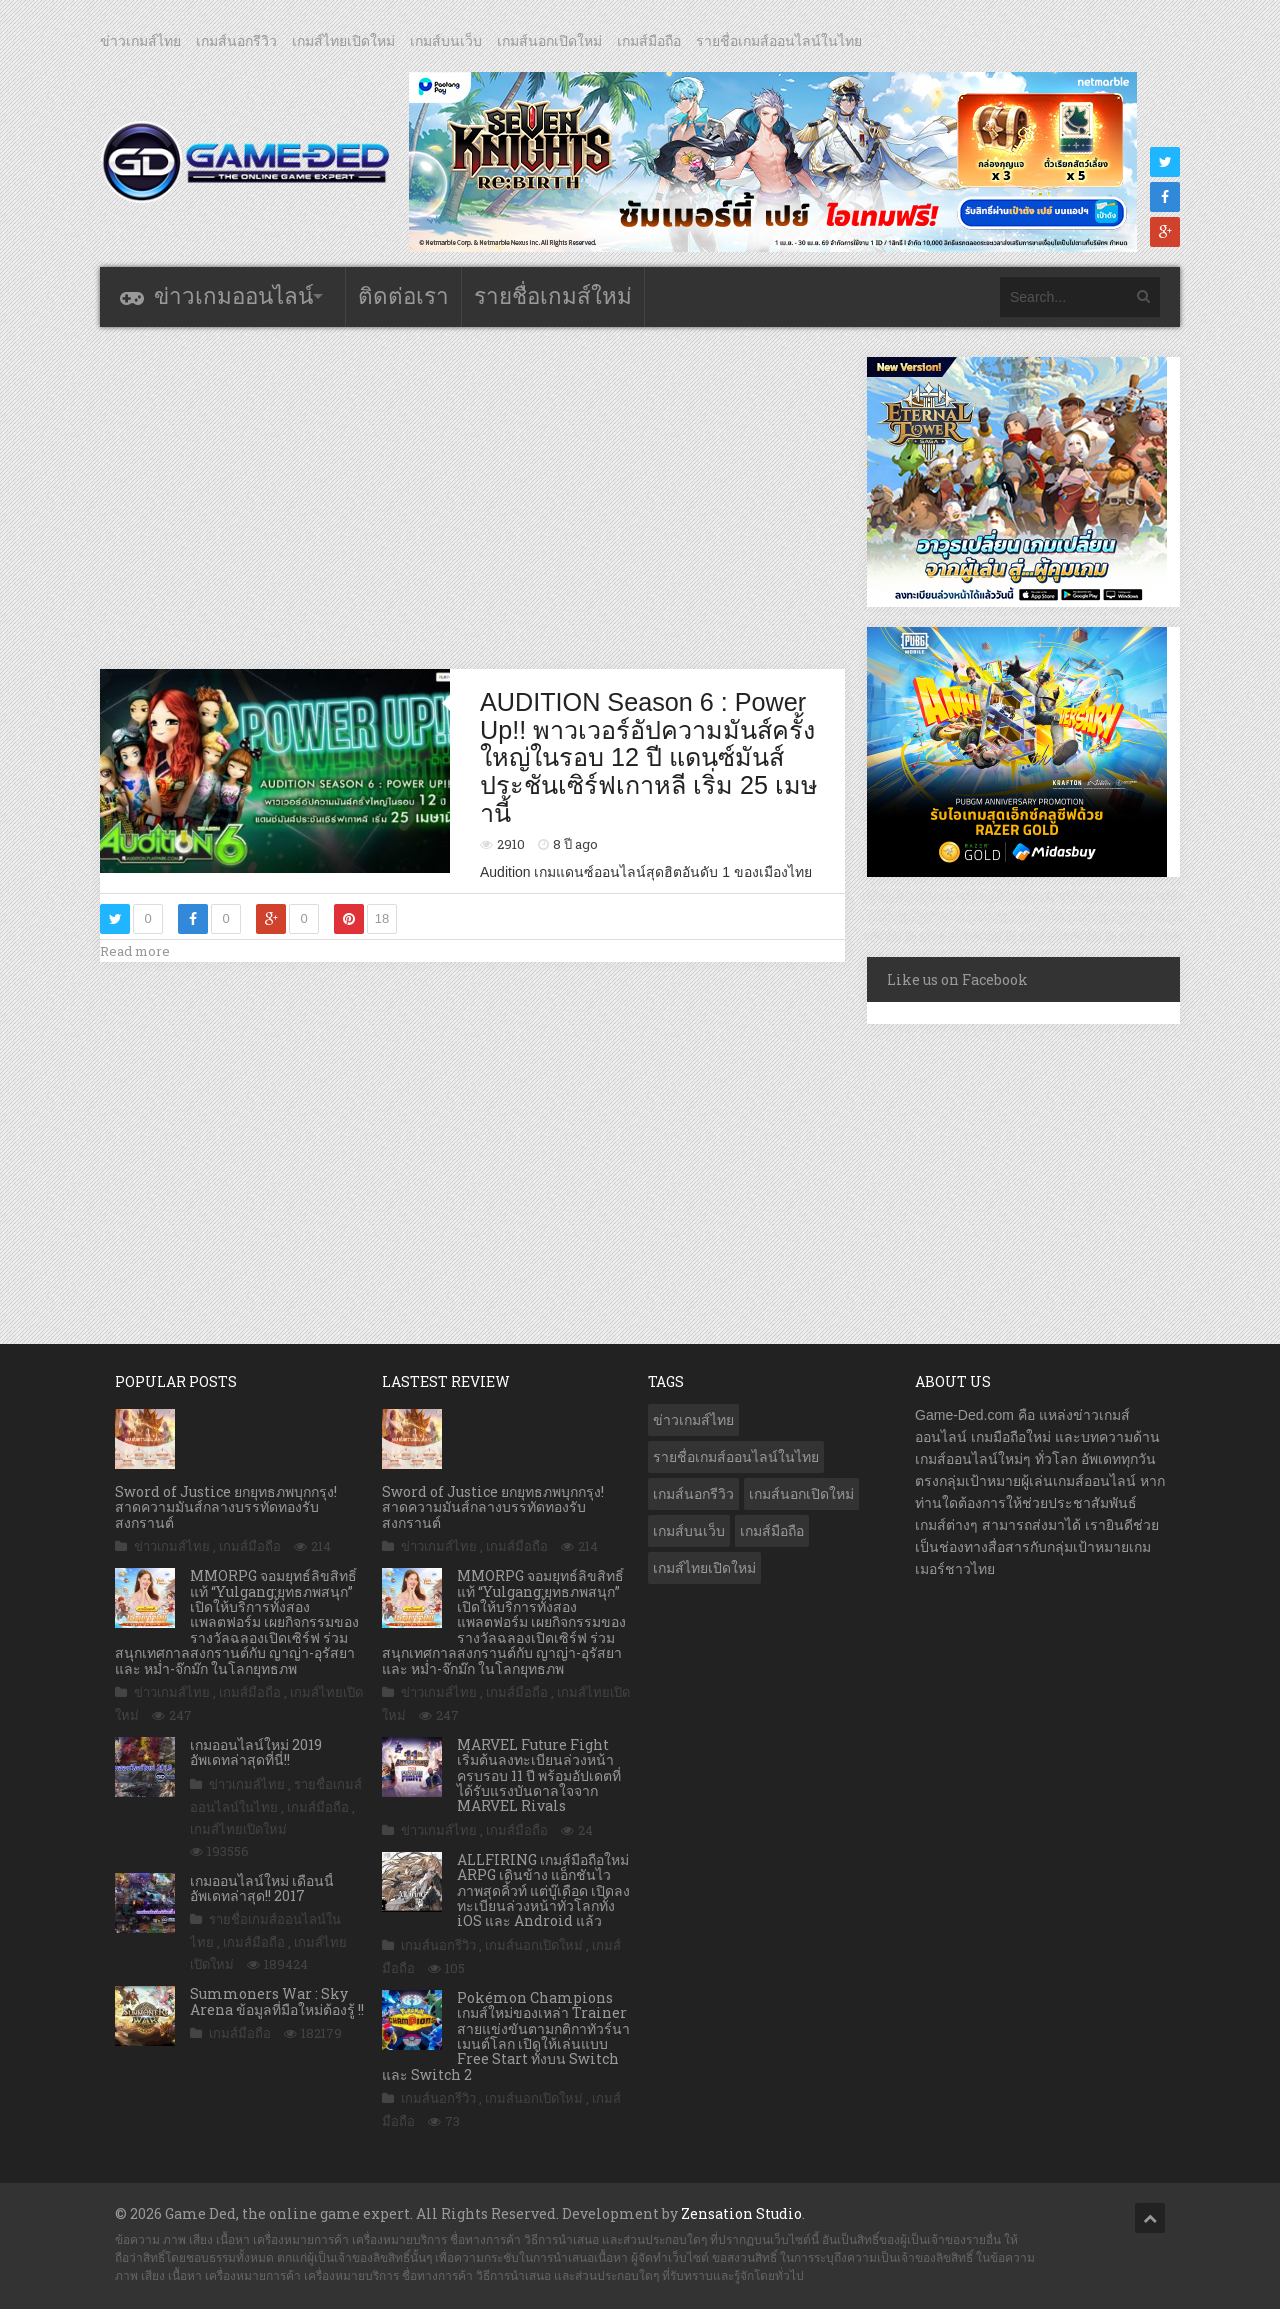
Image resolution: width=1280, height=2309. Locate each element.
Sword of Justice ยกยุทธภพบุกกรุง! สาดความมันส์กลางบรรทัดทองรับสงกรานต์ (226, 1507)
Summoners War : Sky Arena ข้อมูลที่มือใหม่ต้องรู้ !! (277, 2001)
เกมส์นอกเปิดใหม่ (549, 41)
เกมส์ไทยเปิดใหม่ (343, 41)
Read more (135, 951)
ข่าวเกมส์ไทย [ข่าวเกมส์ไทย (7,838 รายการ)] (693, 1420)
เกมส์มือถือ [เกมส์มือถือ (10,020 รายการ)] (772, 1531)
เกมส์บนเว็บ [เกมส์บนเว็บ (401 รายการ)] (689, 1531)
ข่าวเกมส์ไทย (140, 41)
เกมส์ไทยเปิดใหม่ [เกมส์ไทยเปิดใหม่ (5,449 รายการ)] (704, 1568)
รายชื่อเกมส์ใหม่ (553, 296)
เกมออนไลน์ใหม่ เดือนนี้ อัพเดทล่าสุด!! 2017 (262, 1888)
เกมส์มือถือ (649, 41)
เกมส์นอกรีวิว (236, 41)
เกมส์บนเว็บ (446, 41)
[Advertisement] (473, 497)
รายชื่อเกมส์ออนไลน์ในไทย (779, 41)
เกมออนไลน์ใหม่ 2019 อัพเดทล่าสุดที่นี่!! (256, 1752)
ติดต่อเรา (403, 296)
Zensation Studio (741, 2213)
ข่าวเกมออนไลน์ (233, 296)
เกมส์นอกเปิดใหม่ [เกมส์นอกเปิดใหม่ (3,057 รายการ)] (801, 1494)
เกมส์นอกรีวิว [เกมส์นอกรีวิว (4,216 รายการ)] (693, 1494)
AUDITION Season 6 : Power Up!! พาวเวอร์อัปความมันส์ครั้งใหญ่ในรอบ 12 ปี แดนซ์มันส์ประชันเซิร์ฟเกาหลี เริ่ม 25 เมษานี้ (649, 757)
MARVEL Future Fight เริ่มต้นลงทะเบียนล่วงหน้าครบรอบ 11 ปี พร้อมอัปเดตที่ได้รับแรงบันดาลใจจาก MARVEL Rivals (539, 1775)
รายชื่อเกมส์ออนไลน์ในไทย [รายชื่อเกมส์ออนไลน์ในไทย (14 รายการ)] (736, 1457)
